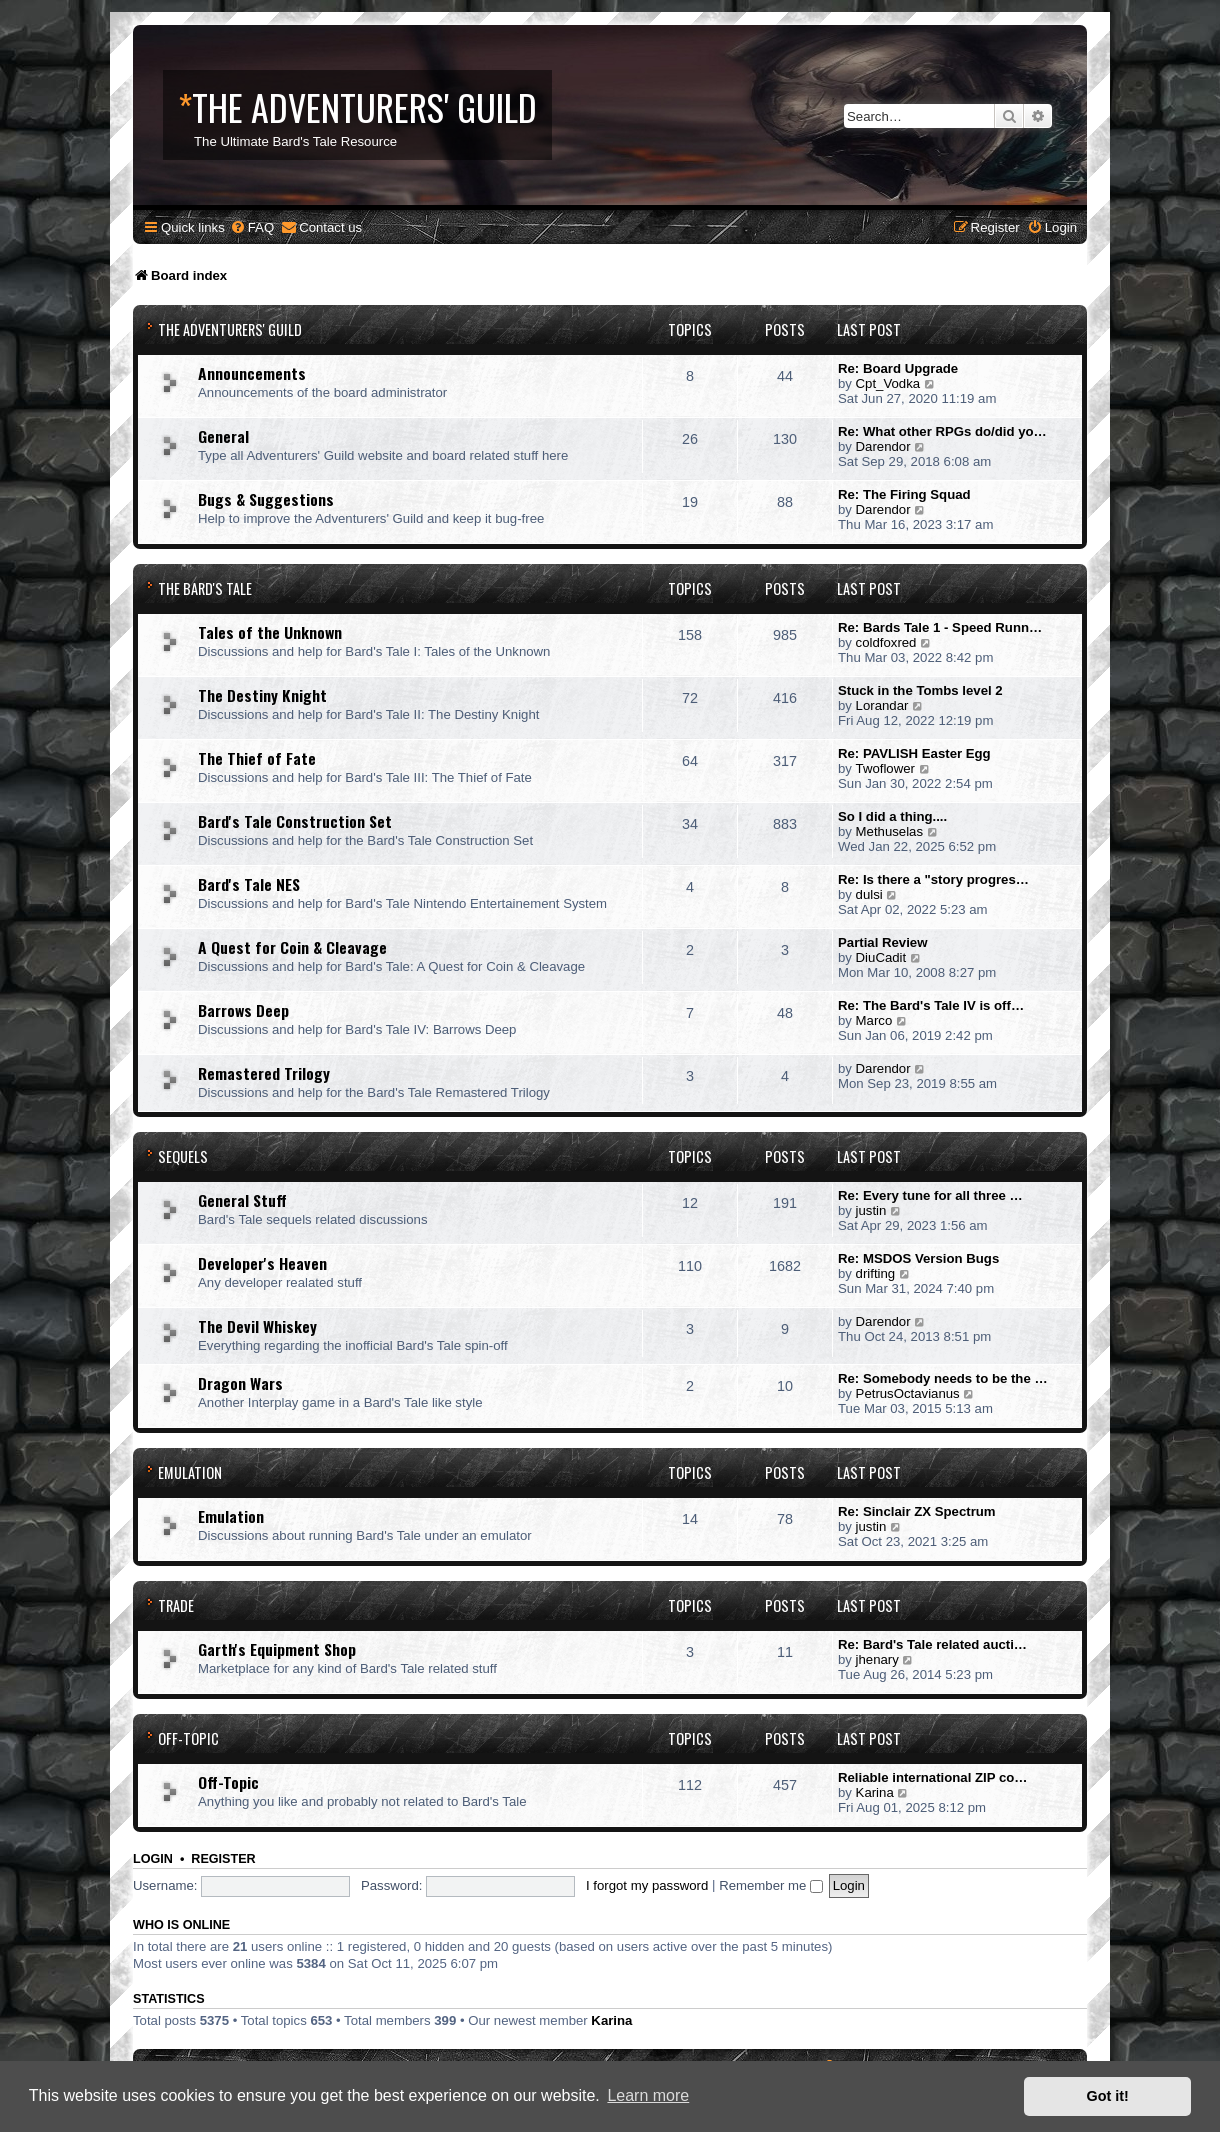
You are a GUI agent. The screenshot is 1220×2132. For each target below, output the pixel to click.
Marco (874, 1020)
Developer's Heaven (262, 1263)
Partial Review (882, 942)
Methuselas (889, 831)
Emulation (190, 1472)
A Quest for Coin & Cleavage (292, 947)
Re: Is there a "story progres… (933, 879)
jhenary (877, 1659)
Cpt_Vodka (888, 383)
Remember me (771, 1885)
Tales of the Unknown (270, 632)
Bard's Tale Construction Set (295, 821)
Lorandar (882, 705)
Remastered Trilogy (264, 1073)
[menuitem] (252, 227)
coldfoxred (886, 642)
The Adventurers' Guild (230, 329)
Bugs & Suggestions (266, 499)
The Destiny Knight (262, 695)
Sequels (183, 1156)
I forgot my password (647, 1885)
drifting (876, 1273)
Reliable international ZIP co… (933, 1777)
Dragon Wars (240, 1383)
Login (153, 1859)
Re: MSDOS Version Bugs (918, 1258)
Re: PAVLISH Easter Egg (914, 753)
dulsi (869, 894)
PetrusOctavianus (908, 1393)
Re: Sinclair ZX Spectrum (917, 1511)
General (223, 436)
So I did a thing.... (892, 816)
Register (223, 1859)
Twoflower (885, 768)
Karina (875, 1792)
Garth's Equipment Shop (277, 1649)
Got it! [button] (1108, 2096)
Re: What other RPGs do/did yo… (942, 431)
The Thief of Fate (257, 758)
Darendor (883, 446)
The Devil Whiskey (257, 1326)
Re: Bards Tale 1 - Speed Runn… (940, 627)
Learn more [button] (648, 2095)
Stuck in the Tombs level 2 (920, 690)
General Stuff (242, 1200)
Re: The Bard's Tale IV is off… (931, 1005)
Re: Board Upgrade (898, 368)
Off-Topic (188, 1738)
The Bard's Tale (205, 588)
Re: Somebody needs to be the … (943, 1378)
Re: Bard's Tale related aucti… (932, 1644)
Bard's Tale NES (249, 884)
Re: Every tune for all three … (930, 1195)
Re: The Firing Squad (904, 494)
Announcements (252, 373)
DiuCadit (881, 957)
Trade (176, 1605)
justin (871, 1210)
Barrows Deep (243, 1010)
